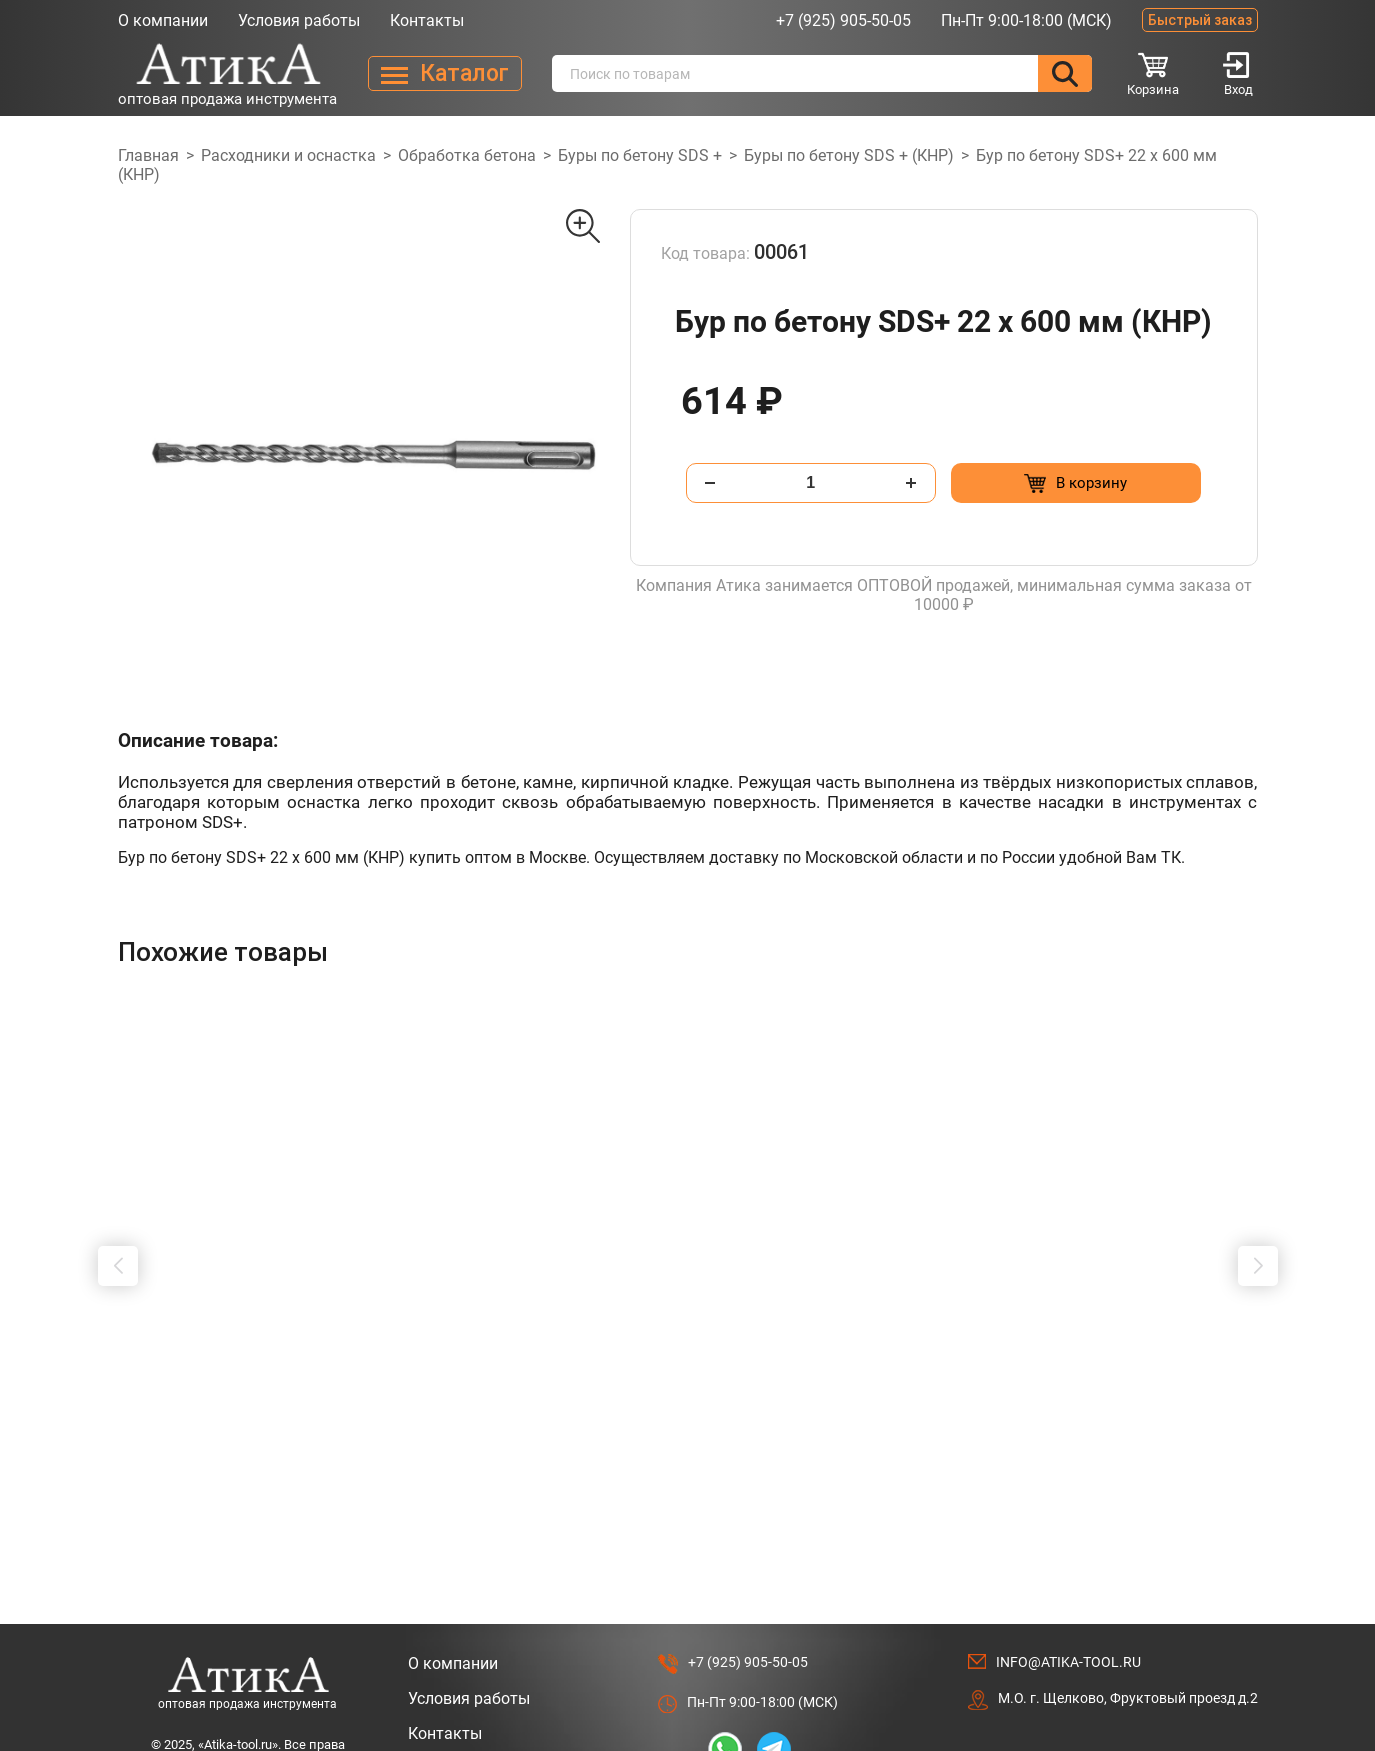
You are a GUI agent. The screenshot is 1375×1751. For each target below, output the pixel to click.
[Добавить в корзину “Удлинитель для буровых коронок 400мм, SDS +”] (890, 1416)
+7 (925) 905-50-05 (843, 20)
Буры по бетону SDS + (640, 155)
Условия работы (299, 20)
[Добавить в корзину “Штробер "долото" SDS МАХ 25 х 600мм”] (310, 1416)
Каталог (438, 1692)
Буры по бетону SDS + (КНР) (849, 155)
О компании (163, 20)
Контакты (427, 20)
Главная (148, 155)
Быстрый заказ (1200, 20)
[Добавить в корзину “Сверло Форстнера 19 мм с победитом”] (1180, 1416)
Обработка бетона (467, 155)
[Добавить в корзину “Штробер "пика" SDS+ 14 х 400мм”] (600, 1416)
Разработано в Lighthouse (1172, 1699)
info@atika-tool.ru (1068, 1586)
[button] (118, 1228)
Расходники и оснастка (288, 155)
